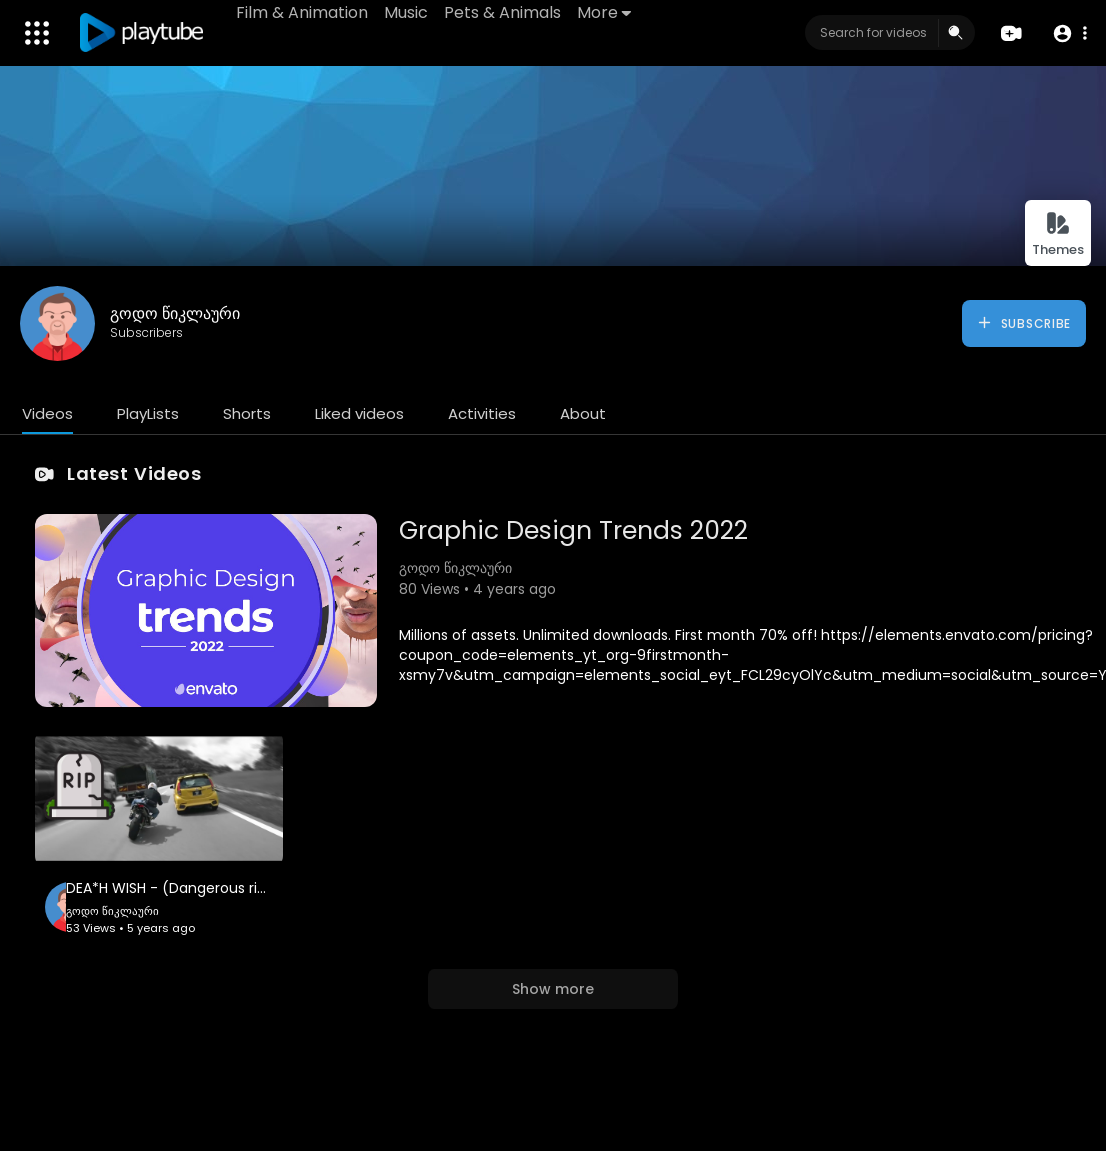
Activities (482, 413)
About (583, 413)
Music (407, 12)
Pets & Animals (503, 12)
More (605, 12)
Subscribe (1023, 323)
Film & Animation (303, 12)
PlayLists (148, 413)
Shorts (247, 413)
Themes (1058, 234)
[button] (1068, 33)
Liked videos (359, 413)
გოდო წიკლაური (175, 313)
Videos (47, 413)
